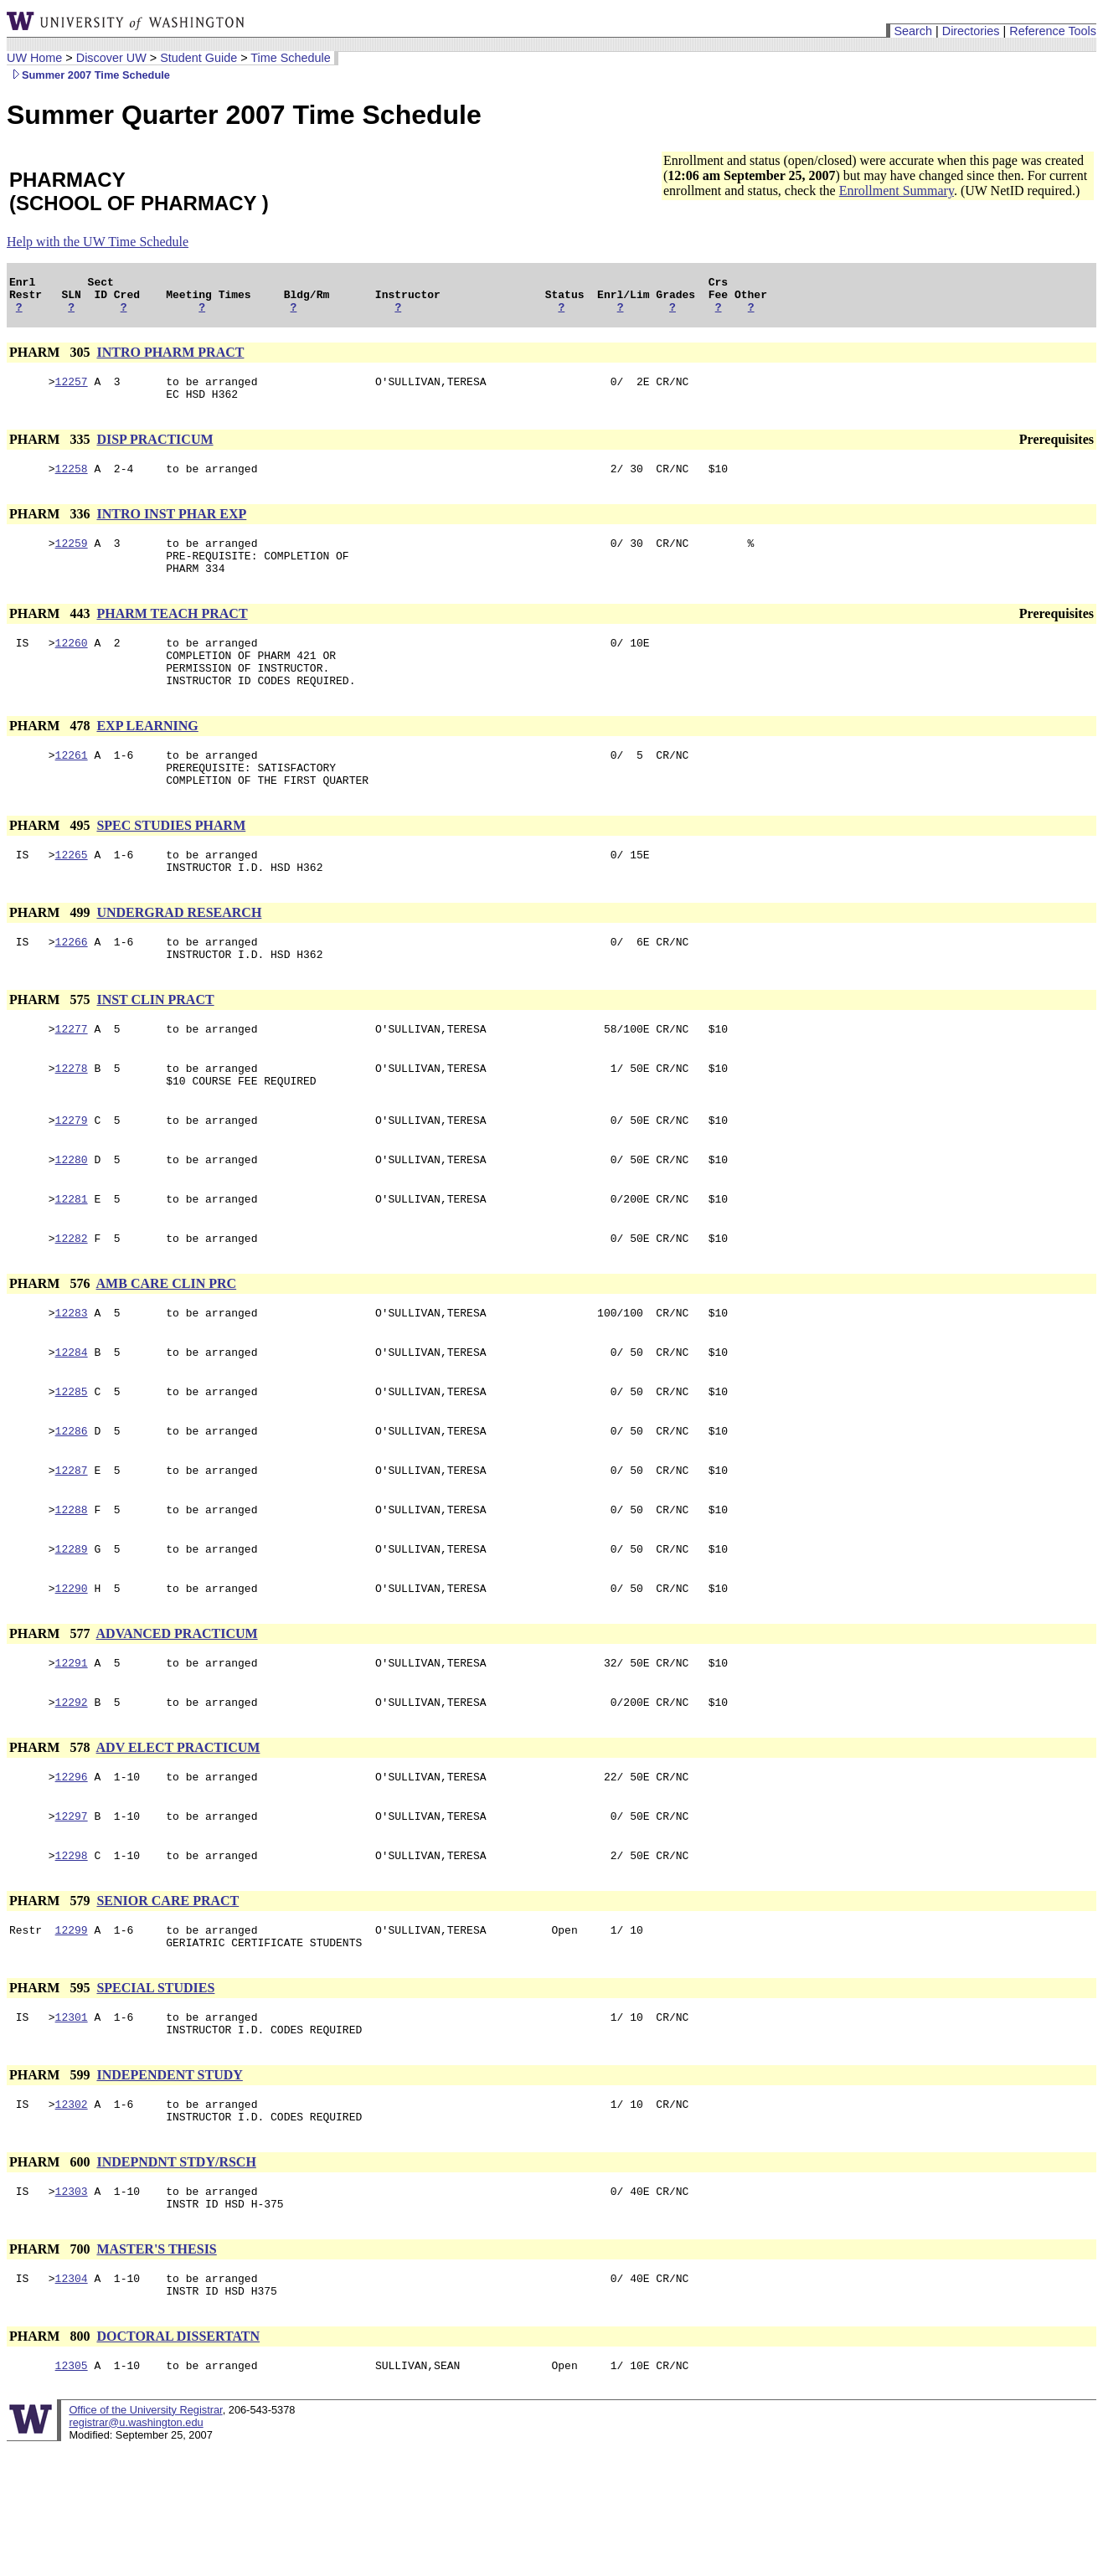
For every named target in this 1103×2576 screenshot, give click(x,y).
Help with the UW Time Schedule (97, 241)
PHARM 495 (51, 865)
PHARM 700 (51, 2369)
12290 (71, 1675)
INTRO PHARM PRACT (170, 360)
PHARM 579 (51, 2001)
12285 (71, 1466)
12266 (71, 989)
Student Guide (198, 57)
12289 (71, 1633)
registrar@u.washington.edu (136, 2550)
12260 (71, 667)
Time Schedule (290, 57)
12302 (71, 2216)
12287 (71, 1550)
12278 (71, 1123)
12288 (71, 1592)
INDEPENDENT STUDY (169, 2185)
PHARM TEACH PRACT (171, 636)
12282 (71, 1305)
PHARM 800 (51, 2462)
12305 (71, 2493)
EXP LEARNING (147, 758)
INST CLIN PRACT (155, 1050)
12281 (71, 1263)
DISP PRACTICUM (154, 452)
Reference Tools (1052, 31)
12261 (71, 789)
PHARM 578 (51, 1840)
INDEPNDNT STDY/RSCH (175, 2277)
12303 (71, 2308)
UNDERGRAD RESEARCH (178, 958)
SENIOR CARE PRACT (167, 2001)
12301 (71, 2124)
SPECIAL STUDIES (155, 2093)
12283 (71, 1382)
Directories (971, 31)
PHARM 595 (51, 2093)
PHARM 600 (51, 2277)
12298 (71, 1955)
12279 (71, 1180)
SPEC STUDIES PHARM (170, 865)
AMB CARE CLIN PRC (166, 1351)
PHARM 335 (51, 452)
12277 (71, 1081)
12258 (71, 483)
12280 (71, 1221)
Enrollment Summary (896, 190)
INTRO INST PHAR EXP (171, 529)
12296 (71, 1871)
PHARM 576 (51, 1351)
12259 (71, 560)
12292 (71, 1794)
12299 (71, 2032)
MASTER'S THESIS (156, 2369)
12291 (71, 1752)
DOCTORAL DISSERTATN (178, 2462)
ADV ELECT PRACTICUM (178, 1840)
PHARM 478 (51, 758)
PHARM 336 (51, 529)
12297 (71, 1913)
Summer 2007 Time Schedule (88, 75)
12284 (71, 1424)
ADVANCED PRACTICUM (177, 1721)
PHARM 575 (51, 1050)
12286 (71, 1508)
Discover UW (111, 57)
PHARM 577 (51, 1721)
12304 (71, 2401)
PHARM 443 (51, 636)
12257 (71, 391)
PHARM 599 (51, 2185)
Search (913, 31)
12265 (71, 896)
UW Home (34, 57)
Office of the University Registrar (145, 2538)
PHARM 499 (51, 958)
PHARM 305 (51, 360)
